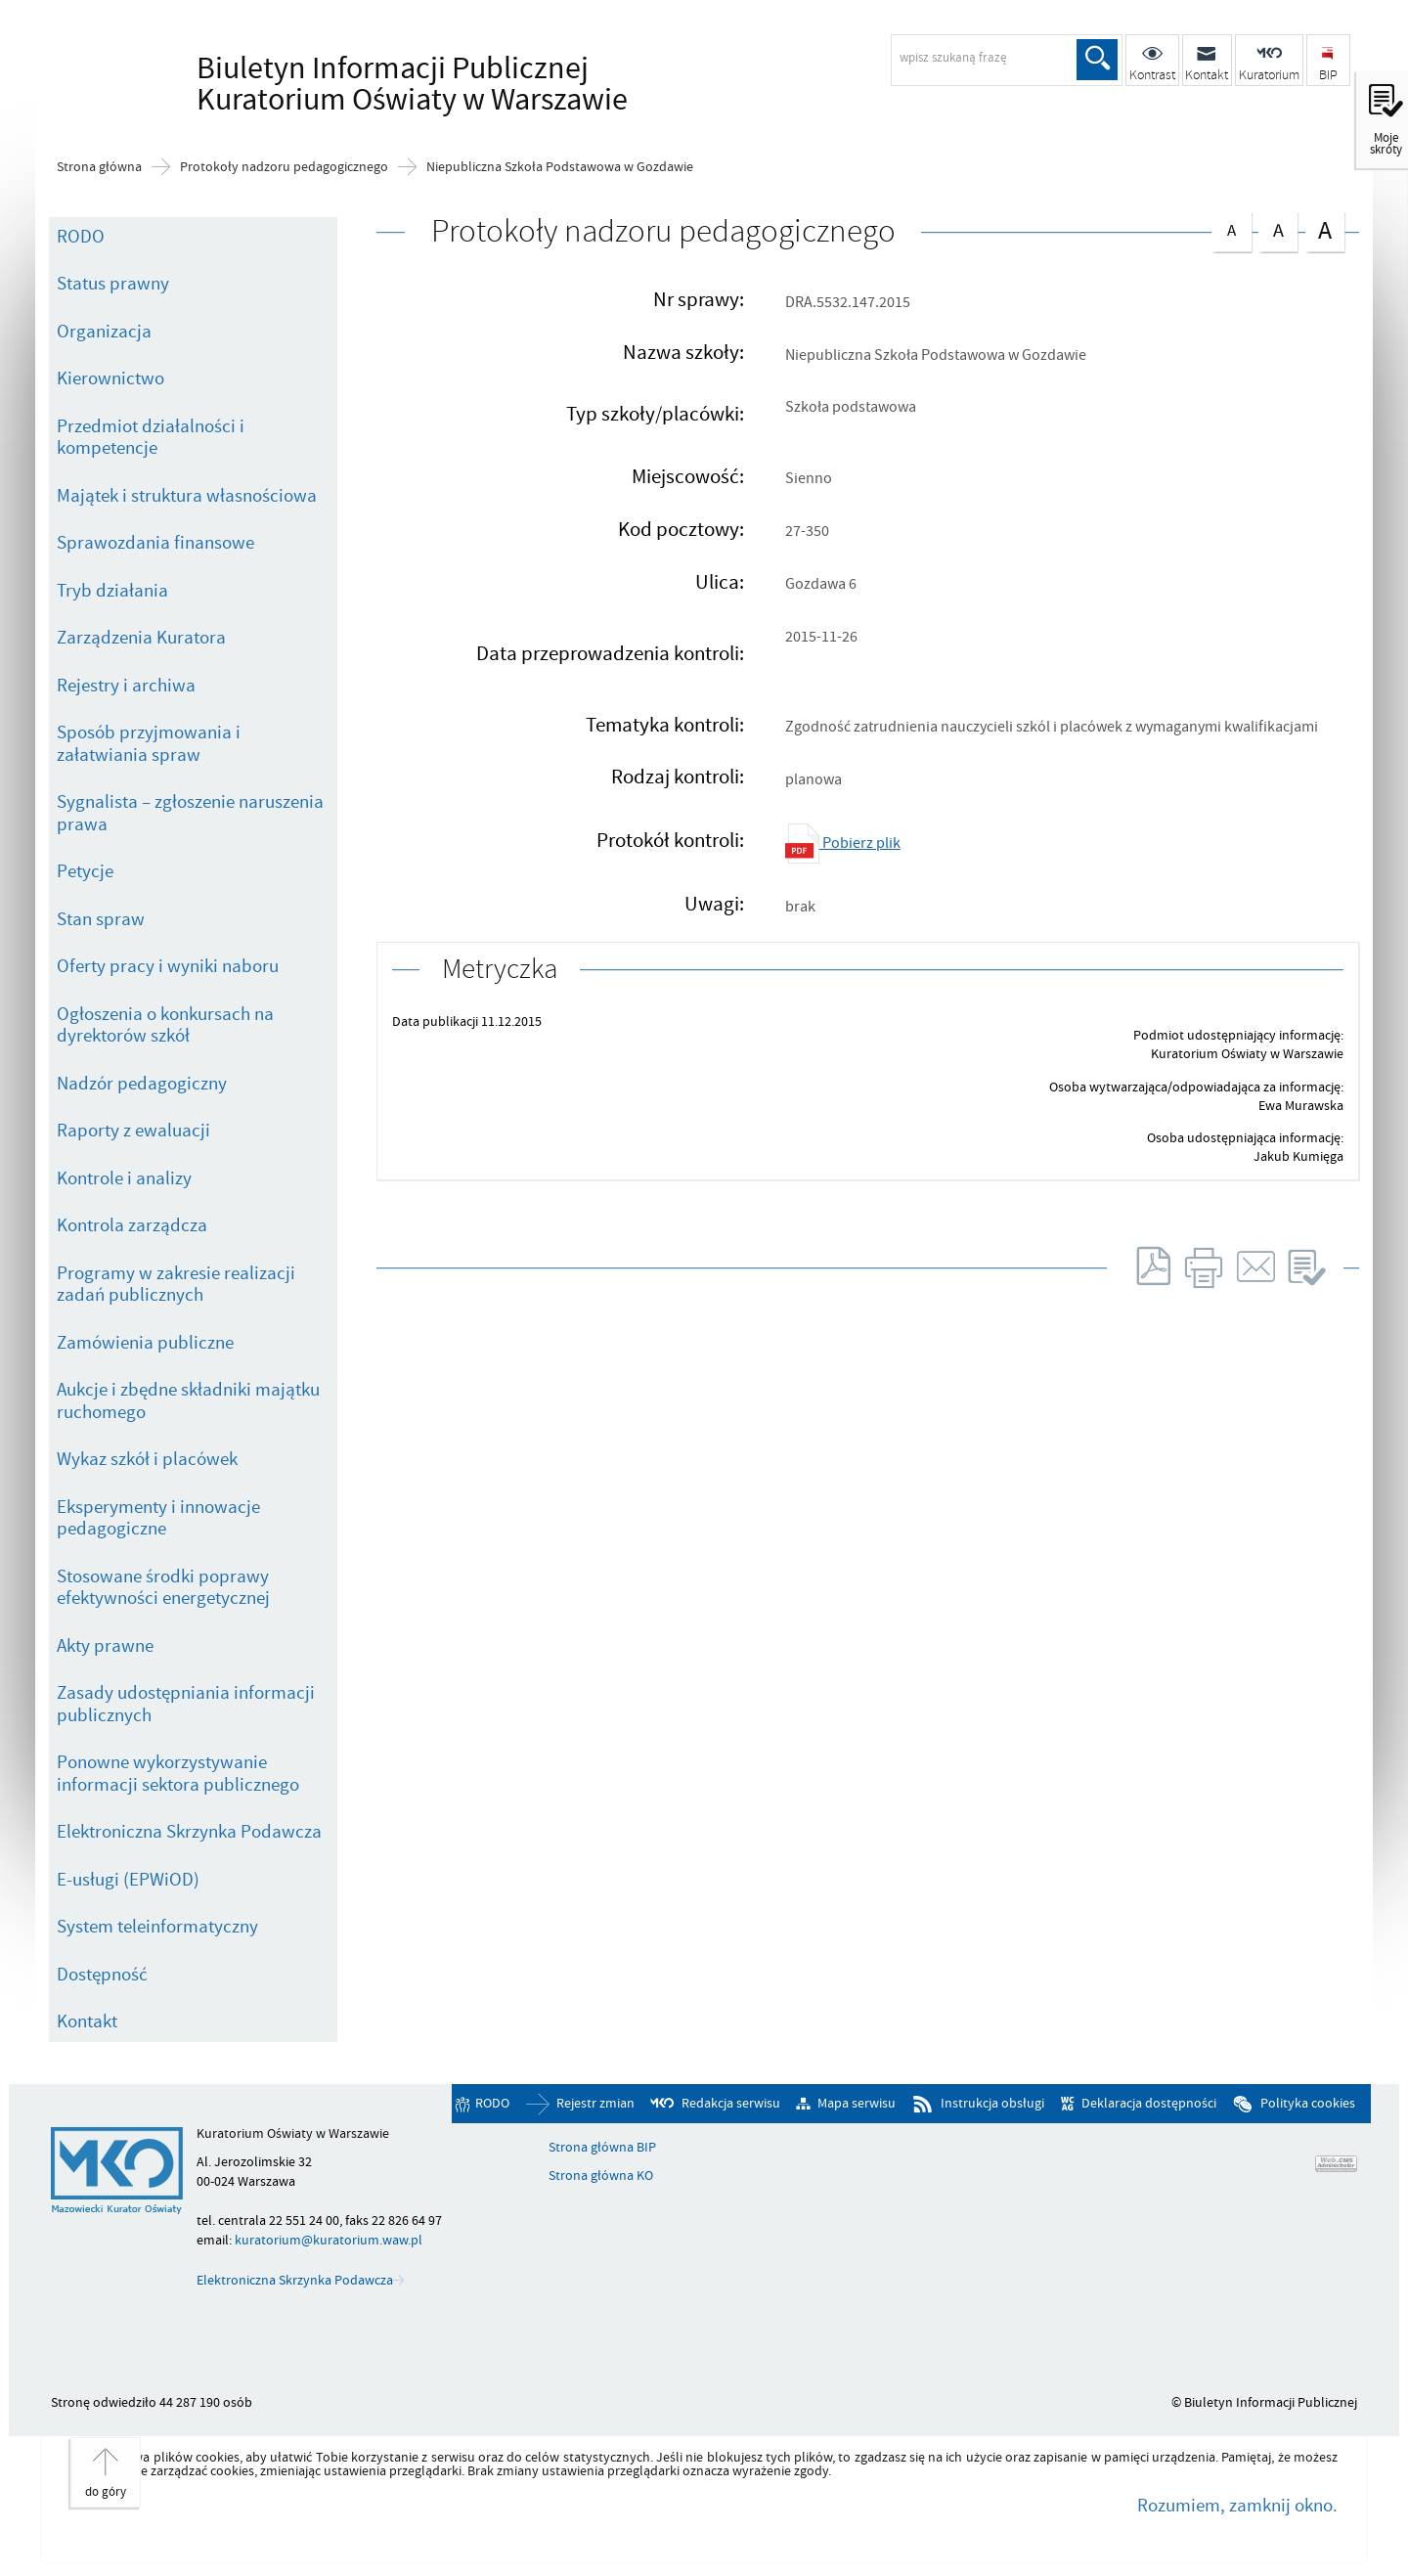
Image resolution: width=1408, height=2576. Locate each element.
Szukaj (1097, 59)
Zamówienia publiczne (145, 1343)
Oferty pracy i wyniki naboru (168, 966)
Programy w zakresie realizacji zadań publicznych (176, 1285)
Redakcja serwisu (731, 2104)
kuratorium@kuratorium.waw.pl (328, 2240)
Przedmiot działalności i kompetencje (150, 438)
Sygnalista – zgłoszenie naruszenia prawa (190, 813)
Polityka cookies (1307, 2104)
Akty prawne (105, 1646)
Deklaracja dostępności (1148, 2104)
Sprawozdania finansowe (155, 543)
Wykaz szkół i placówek (147, 1459)
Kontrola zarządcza (132, 1225)
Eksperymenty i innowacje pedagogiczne (158, 1518)
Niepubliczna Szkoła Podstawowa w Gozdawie (559, 167)
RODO (81, 236)
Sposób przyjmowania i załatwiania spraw (149, 744)
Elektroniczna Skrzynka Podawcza (189, 1831)
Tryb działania (112, 590)
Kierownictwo (110, 378)
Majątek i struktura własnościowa (187, 496)
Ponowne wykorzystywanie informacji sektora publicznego (178, 1774)
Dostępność (102, 1974)
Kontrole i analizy (124, 1178)
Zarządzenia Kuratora (141, 637)
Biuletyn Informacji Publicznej (407, 84)
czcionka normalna (1231, 227)
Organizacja (104, 331)
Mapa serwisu (856, 2104)
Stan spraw (101, 919)
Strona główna (99, 167)
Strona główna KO (601, 2176)
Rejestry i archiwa (126, 685)
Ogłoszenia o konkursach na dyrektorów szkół (165, 1025)
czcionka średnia (1278, 228)
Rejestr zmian (595, 2104)
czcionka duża (1324, 230)
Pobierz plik (843, 843)
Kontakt (87, 2021)
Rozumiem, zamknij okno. (1237, 2505)
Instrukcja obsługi (992, 2104)
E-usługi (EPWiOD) (128, 1879)
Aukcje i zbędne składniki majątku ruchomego (188, 1401)
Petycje (85, 871)
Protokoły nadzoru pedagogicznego (284, 167)
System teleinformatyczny (157, 1926)
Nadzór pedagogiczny (142, 1083)
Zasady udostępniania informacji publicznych (186, 1704)
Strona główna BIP (602, 2147)
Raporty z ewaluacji (133, 1130)
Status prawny (113, 283)
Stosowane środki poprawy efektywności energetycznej (163, 1588)
